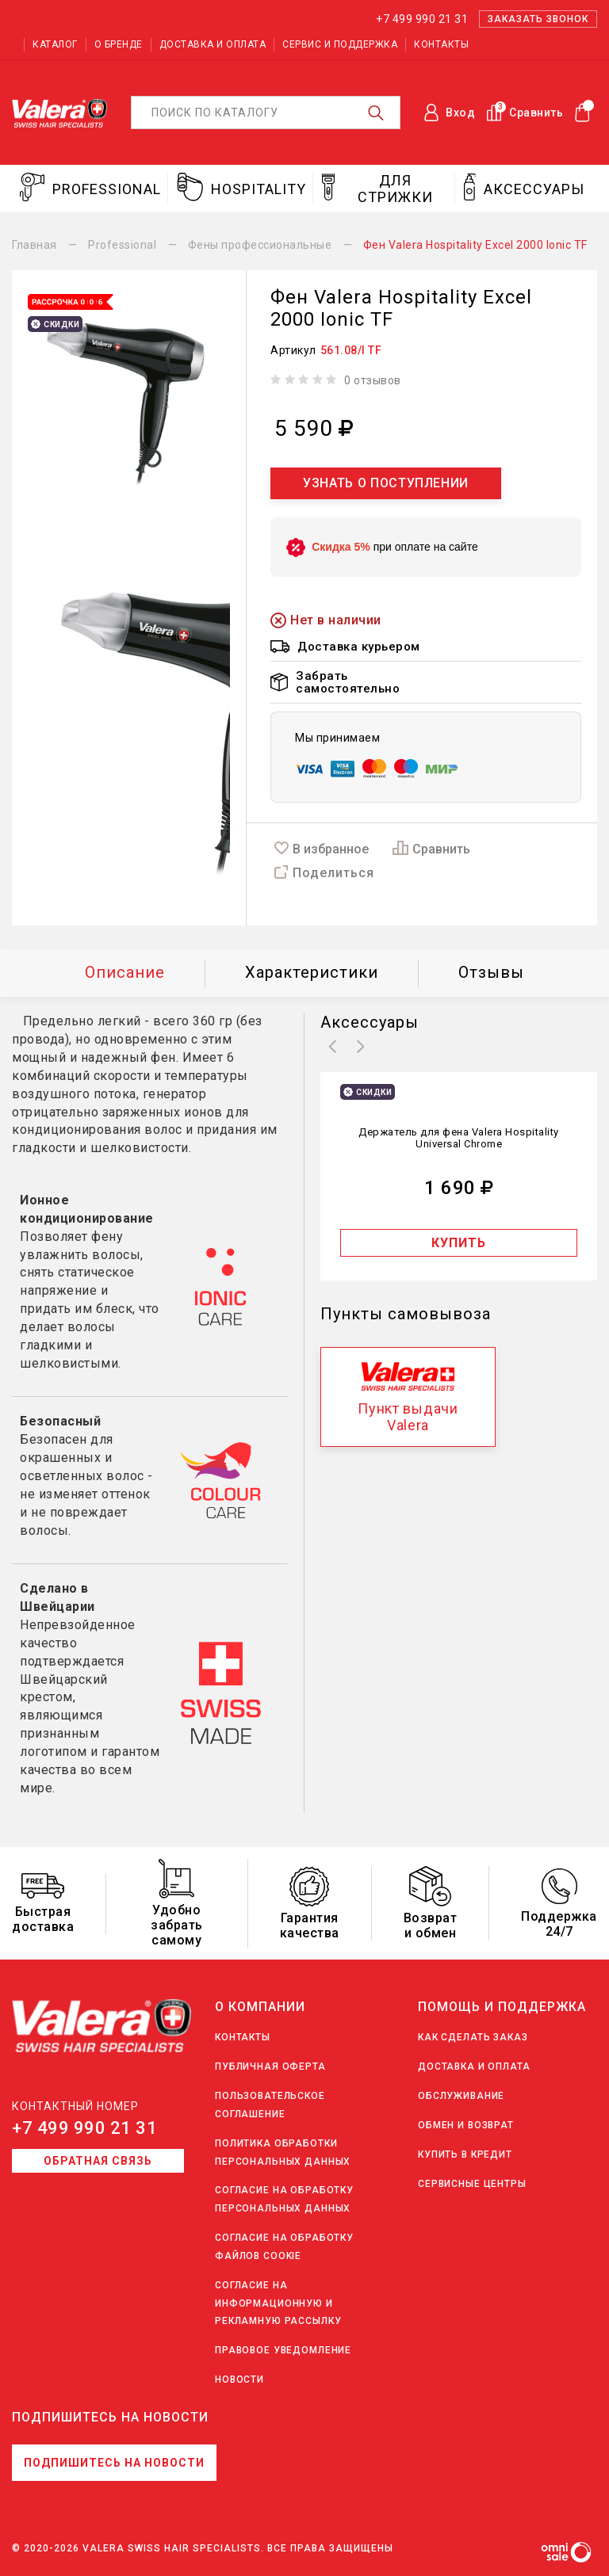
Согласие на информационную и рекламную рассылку (278, 2303)
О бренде (118, 44)
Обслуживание (461, 2095)
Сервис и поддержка (339, 44)
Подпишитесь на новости (114, 2462)
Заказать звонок (538, 19)
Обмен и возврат (466, 2125)
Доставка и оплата (212, 44)
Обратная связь (98, 2160)
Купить (458, 1242)
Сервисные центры (472, 2183)
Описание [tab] (125, 972)
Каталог (55, 44)
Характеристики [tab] (311, 972)
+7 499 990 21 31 (84, 2128)
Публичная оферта (270, 2066)
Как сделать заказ (473, 2037)
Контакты (441, 44)
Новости (239, 2379)
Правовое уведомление (283, 2350)
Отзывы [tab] (491, 972)
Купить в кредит (465, 2154)
